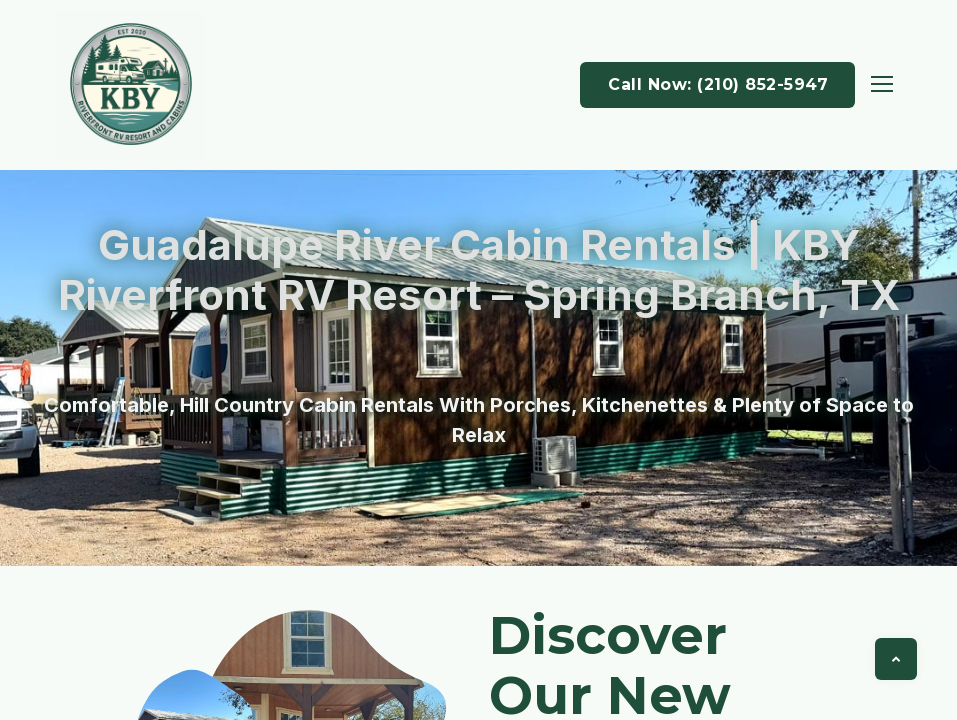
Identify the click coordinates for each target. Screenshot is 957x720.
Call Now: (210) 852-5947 (718, 84)
